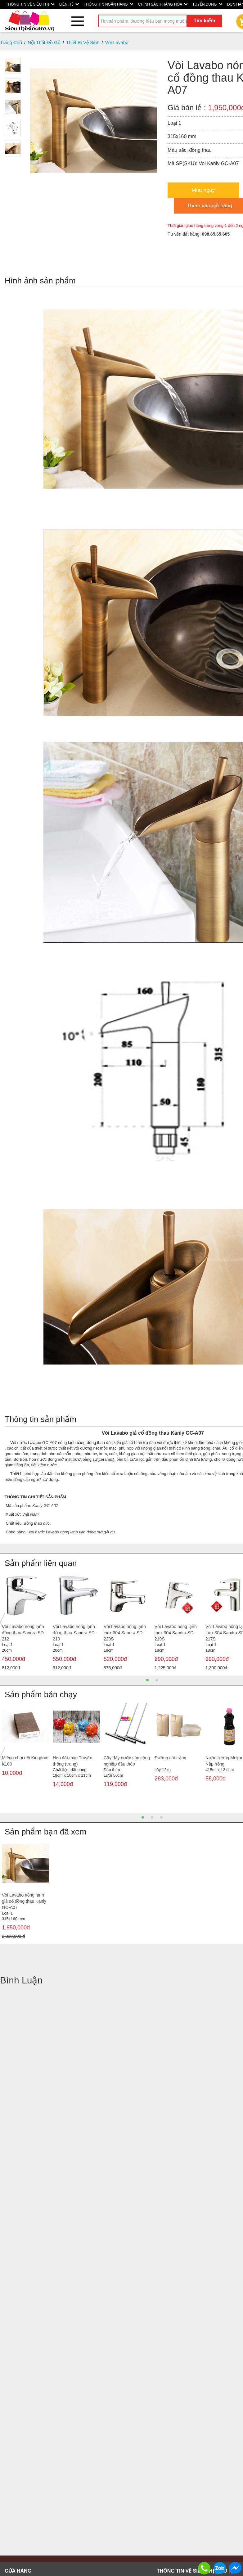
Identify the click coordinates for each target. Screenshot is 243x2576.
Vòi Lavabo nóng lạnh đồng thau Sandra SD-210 (74, 1632)
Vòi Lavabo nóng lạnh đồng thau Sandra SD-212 (23, 1632)
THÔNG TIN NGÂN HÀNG (108, 4)
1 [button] (147, 1680)
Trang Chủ (11, 42)
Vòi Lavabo (116, 42)
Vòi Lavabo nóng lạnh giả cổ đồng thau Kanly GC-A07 (24, 1901)
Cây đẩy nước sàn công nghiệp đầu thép (127, 1760)
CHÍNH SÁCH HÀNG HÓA (162, 4)
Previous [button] (2, 1622)
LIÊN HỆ (69, 4)
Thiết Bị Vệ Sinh (83, 42)
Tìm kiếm (204, 20)
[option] (25, 1623)
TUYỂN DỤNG (207, 4)
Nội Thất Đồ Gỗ (44, 42)
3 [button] (161, 1817)
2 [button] (157, 1680)
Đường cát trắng (170, 1757)
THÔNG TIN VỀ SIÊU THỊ (30, 4)
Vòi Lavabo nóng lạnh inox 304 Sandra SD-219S (176, 1632)
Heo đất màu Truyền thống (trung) (72, 1760)
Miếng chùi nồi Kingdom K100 (25, 1760)
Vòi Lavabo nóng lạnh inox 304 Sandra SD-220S (125, 1632)
